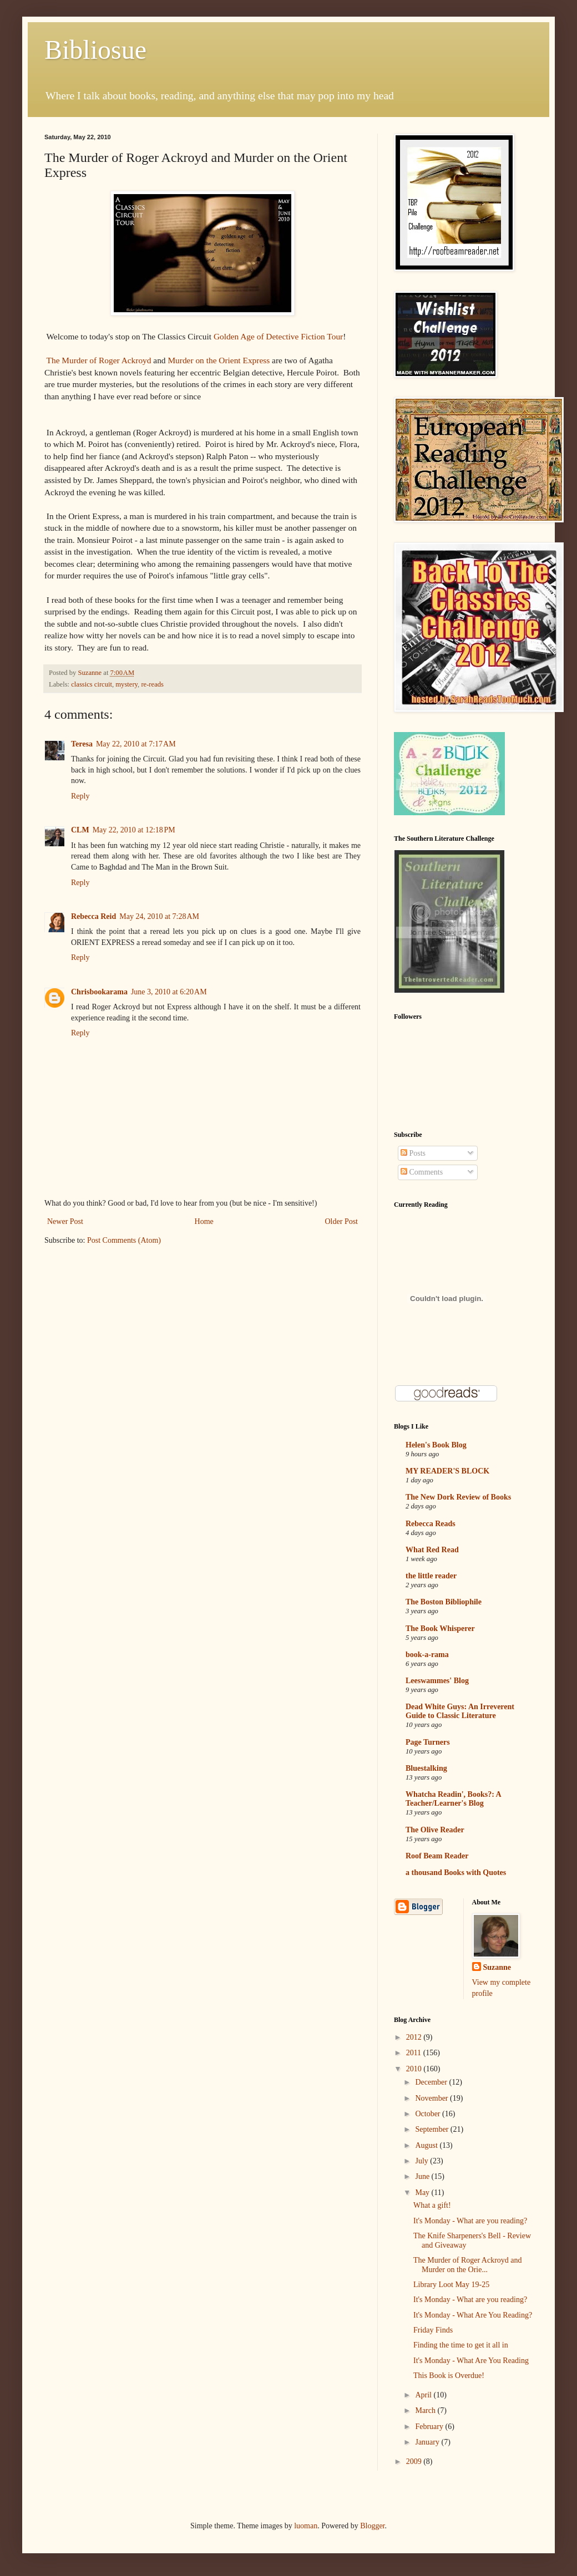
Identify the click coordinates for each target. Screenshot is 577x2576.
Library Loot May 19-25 (451, 2284)
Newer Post (65, 1221)
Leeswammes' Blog (437, 1680)
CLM (80, 830)
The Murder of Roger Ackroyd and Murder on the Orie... (467, 2265)
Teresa (82, 744)
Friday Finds (433, 2330)
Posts (413, 1153)
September (432, 2129)
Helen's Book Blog (436, 1445)
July (422, 2161)
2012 (415, 2037)
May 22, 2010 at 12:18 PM (134, 830)
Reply (80, 796)
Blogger (372, 2526)
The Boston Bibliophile (444, 1602)
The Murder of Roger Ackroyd (99, 360)
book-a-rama (427, 1654)
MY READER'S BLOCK (447, 1471)
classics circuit (91, 684)
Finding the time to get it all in (460, 2345)
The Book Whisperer (440, 1628)
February (430, 2426)
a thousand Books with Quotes (456, 1872)
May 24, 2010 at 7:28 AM (159, 916)
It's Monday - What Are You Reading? (472, 2315)
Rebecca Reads (430, 1524)
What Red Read (432, 1550)
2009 (415, 2461)
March (426, 2410)
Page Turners (428, 1742)
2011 (414, 2053)
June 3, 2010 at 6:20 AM (169, 992)
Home (204, 1221)
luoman (305, 2526)
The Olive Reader (435, 1830)
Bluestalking (426, 1768)
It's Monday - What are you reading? (470, 2221)
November (432, 2098)
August (427, 2145)
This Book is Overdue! (448, 2375)
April (424, 2395)
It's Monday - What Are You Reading (471, 2360)
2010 (415, 2069)
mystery (126, 684)
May (423, 2192)
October (428, 2114)
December (432, 2082)
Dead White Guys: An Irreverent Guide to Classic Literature (460, 1711)
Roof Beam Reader (437, 1856)
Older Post (341, 1221)
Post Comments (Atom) (124, 1240)
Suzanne (497, 1967)
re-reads (152, 684)
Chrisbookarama (99, 992)
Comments (422, 1172)
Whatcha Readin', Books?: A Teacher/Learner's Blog (453, 1798)
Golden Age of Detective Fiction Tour (278, 336)
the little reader (431, 1576)
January (428, 2442)
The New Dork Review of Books (458, 1497)
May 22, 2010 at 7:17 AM (136, 744)
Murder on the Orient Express (219, 360)
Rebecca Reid (93, 916)
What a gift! (432, 2205)
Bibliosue (95, 49)
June (423, 2176)
